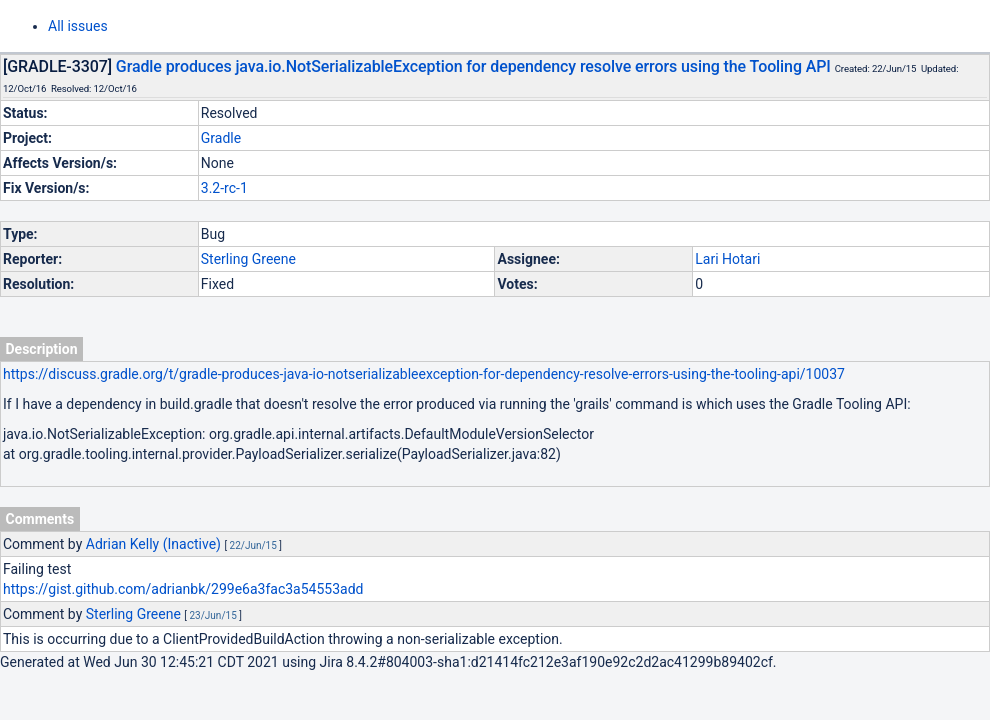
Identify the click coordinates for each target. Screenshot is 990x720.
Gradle (221, 138)
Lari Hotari (727, 259)
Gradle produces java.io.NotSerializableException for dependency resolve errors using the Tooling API (473, 66)
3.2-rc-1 (224, 188)
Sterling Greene (248, 259)
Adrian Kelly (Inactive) (153, 544)
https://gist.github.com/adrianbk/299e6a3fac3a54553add (183, 589)
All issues (78, 26)
